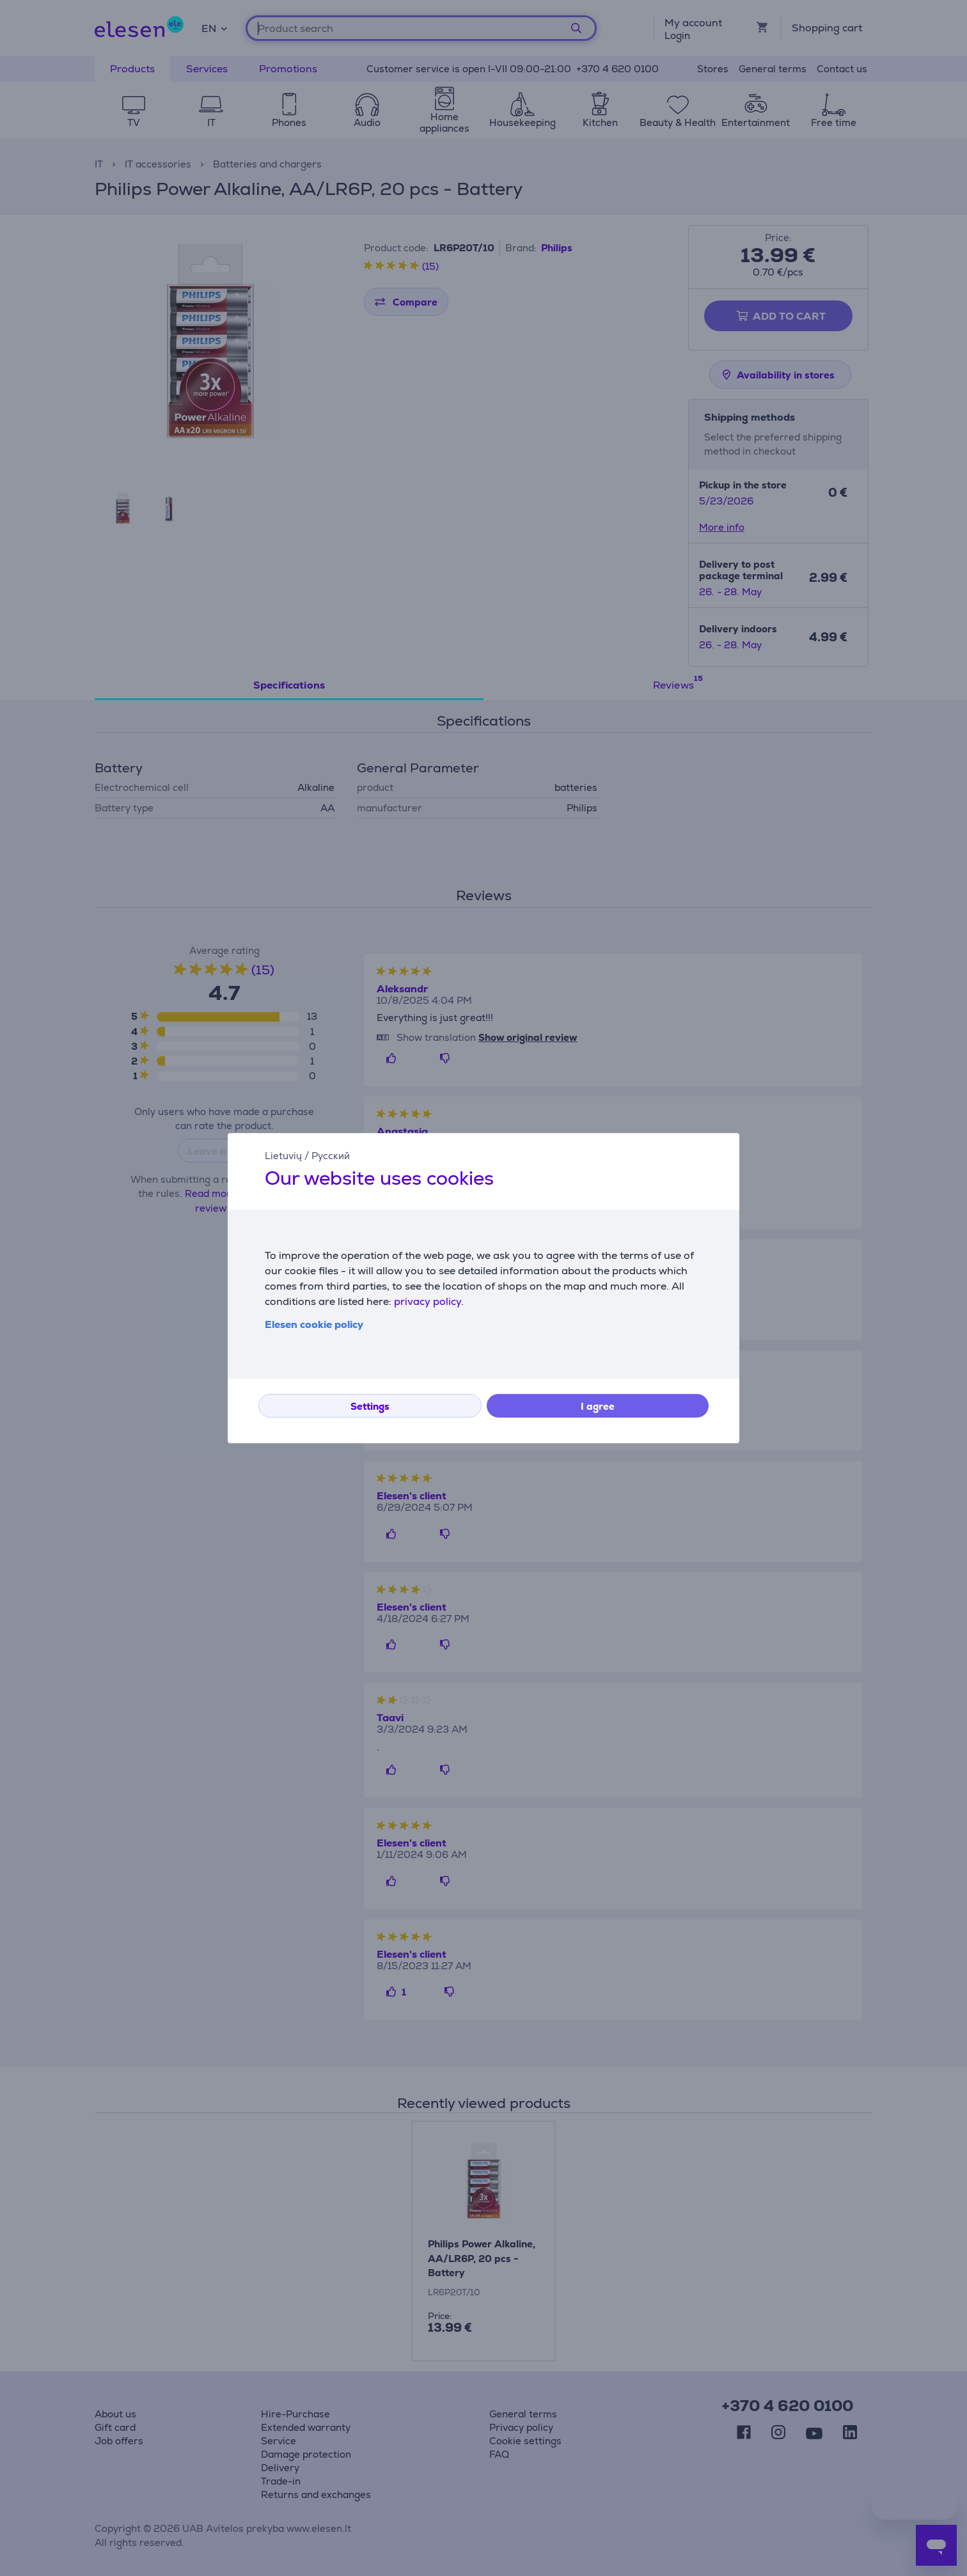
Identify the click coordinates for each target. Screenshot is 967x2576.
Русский (330, 1156)
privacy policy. (429, 1301)
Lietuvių (283, 1156)
